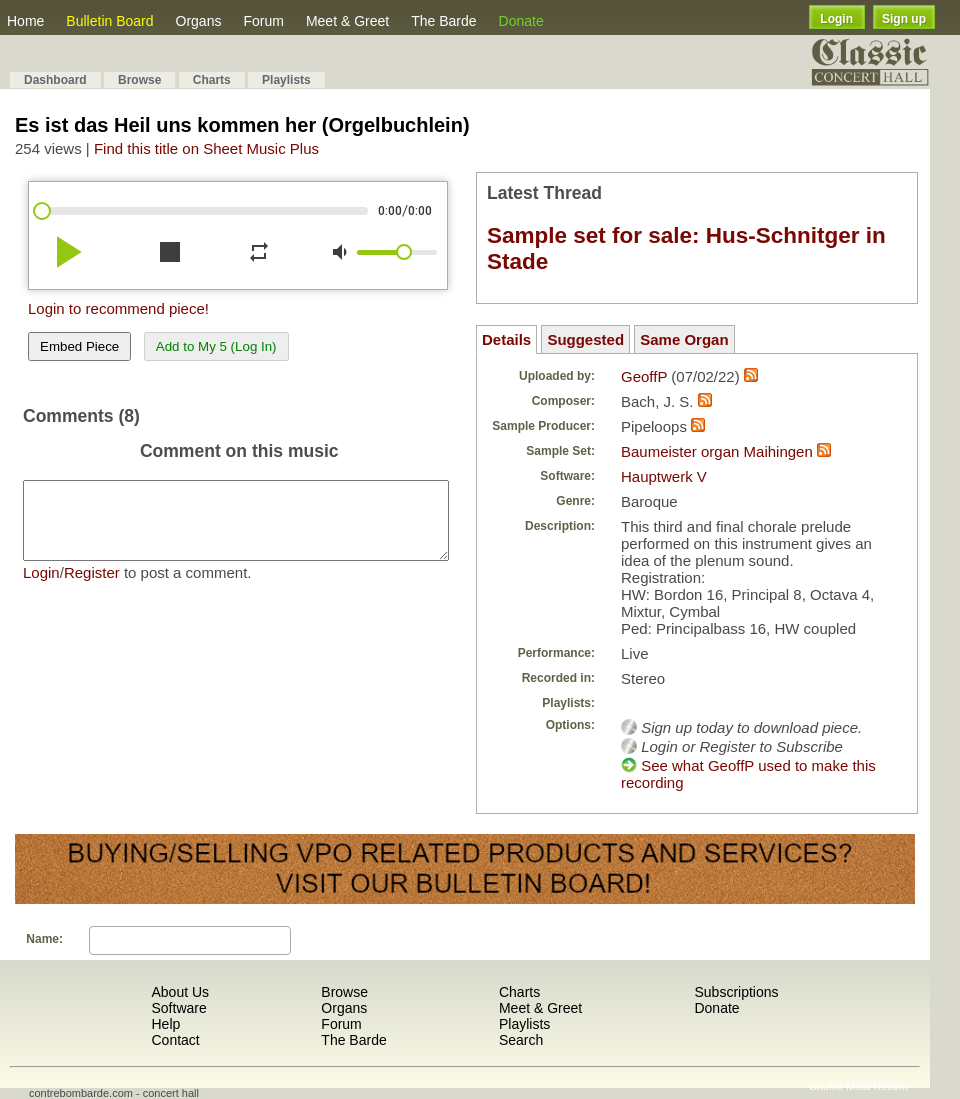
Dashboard (55, 80)
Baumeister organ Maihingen (717, 451)
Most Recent (877, 1086)
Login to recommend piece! (118, 308)
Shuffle (826, 1086)
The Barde (443, 21)
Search (521, 1040)
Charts (212, 80)
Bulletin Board (109, 21)
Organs (199, 21)
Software (178, 1008)
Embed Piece (79, 346)
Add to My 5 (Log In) (216, 346)
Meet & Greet (347, 21)
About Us (180, 992)
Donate (521, 21)
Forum (263, 21)
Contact (175, 1040)
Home (25, 21)
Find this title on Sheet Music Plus (206, 148)
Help (165, 1024)
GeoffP (644, 376)
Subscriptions (736, 992)
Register (92, 587)
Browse (139, 80)
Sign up (904, 19)
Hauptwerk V (664, 476)
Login (836, 19)
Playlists (286, 80)
